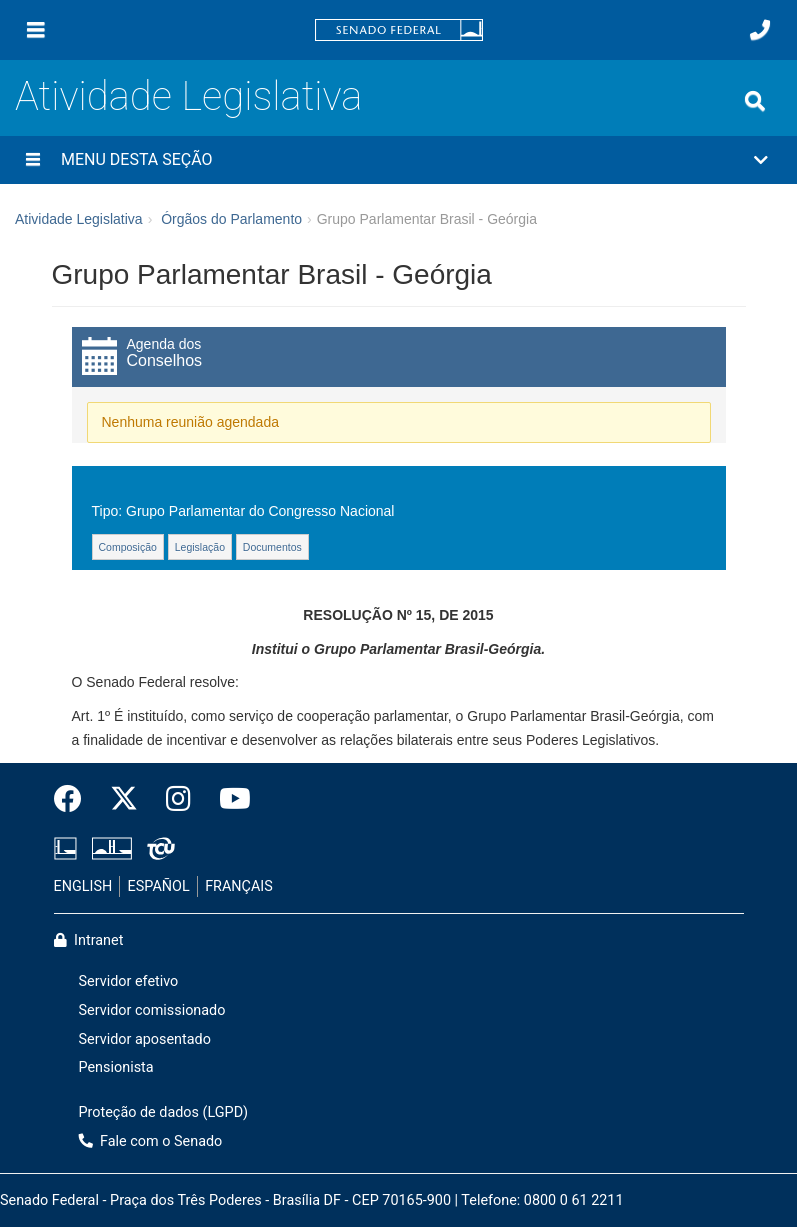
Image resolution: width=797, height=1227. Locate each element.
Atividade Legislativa (188, 96)
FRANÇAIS (239, 886)
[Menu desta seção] (33, 160)
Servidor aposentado (145, 1039)
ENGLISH (83, 886)
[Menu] (36, 30)
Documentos (272, 547)
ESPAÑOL (159, 886)
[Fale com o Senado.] (760, 30)
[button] (398, 160)
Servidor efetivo (129, 981)
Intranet (89, 940)
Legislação (200, 547)
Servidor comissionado (152, 1010)
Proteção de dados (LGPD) (164, 1112)
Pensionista (116, 1067)
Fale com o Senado (151, 1141)
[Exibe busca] (755, 101)
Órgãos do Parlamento (231, 219)
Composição (128, 547)
